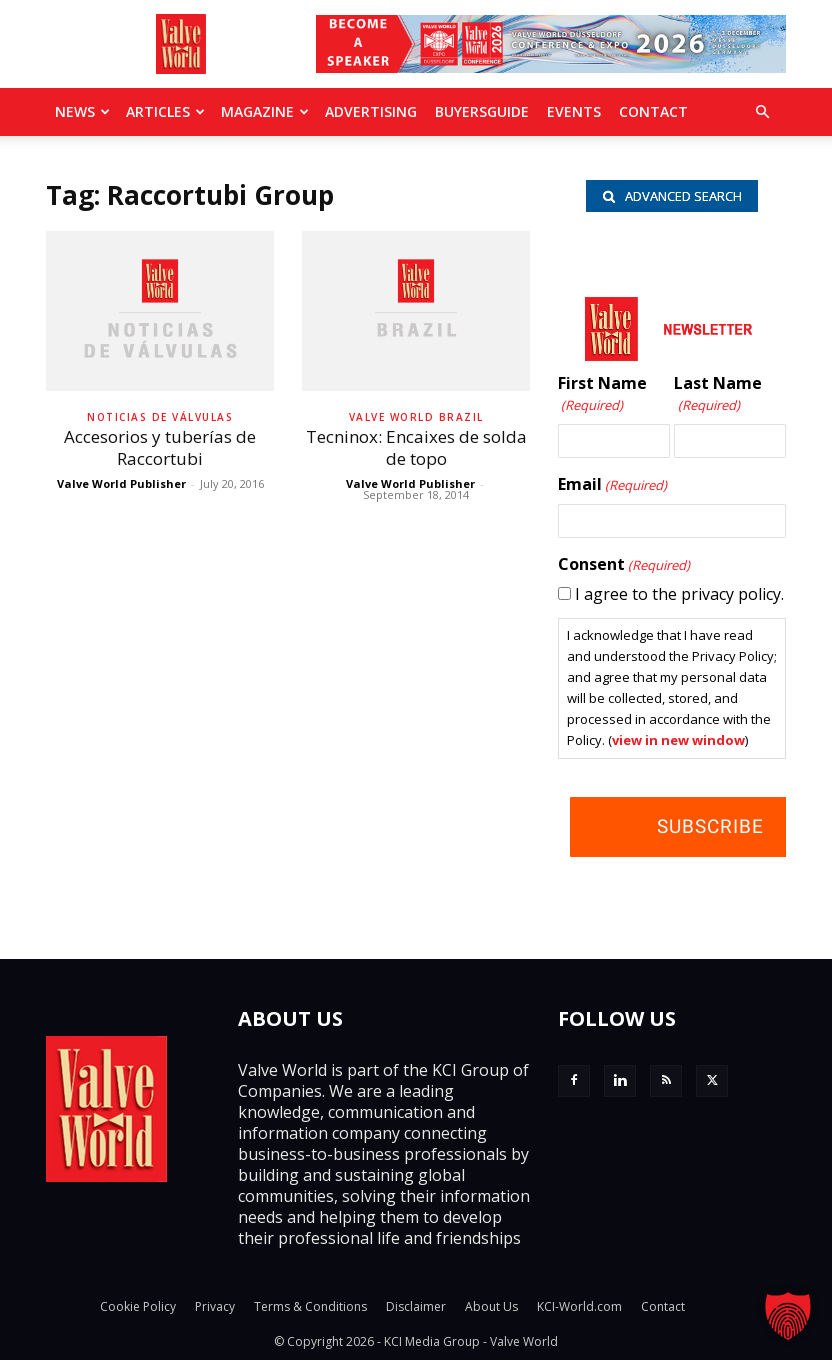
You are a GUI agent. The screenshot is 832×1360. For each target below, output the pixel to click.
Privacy (215, 1306)
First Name (602, 394)
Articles (165, 111)
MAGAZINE (265, 111)
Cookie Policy (138, 1306)
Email (612, 485)
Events (574, 111)
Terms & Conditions (310, 1306)
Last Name (718, 394)
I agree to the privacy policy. (679, 594)
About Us (491, 1306)
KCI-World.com (579, 1306)
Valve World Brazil (416, 417)
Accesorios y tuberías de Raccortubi (160, 447)
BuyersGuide (482, 111)
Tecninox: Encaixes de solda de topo (416, 447)
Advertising (371, 111)
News (82, 111)
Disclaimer (416, 1306)
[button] (762, 112)
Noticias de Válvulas (160, 417)
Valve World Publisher (121, 483)
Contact (653, 111)
